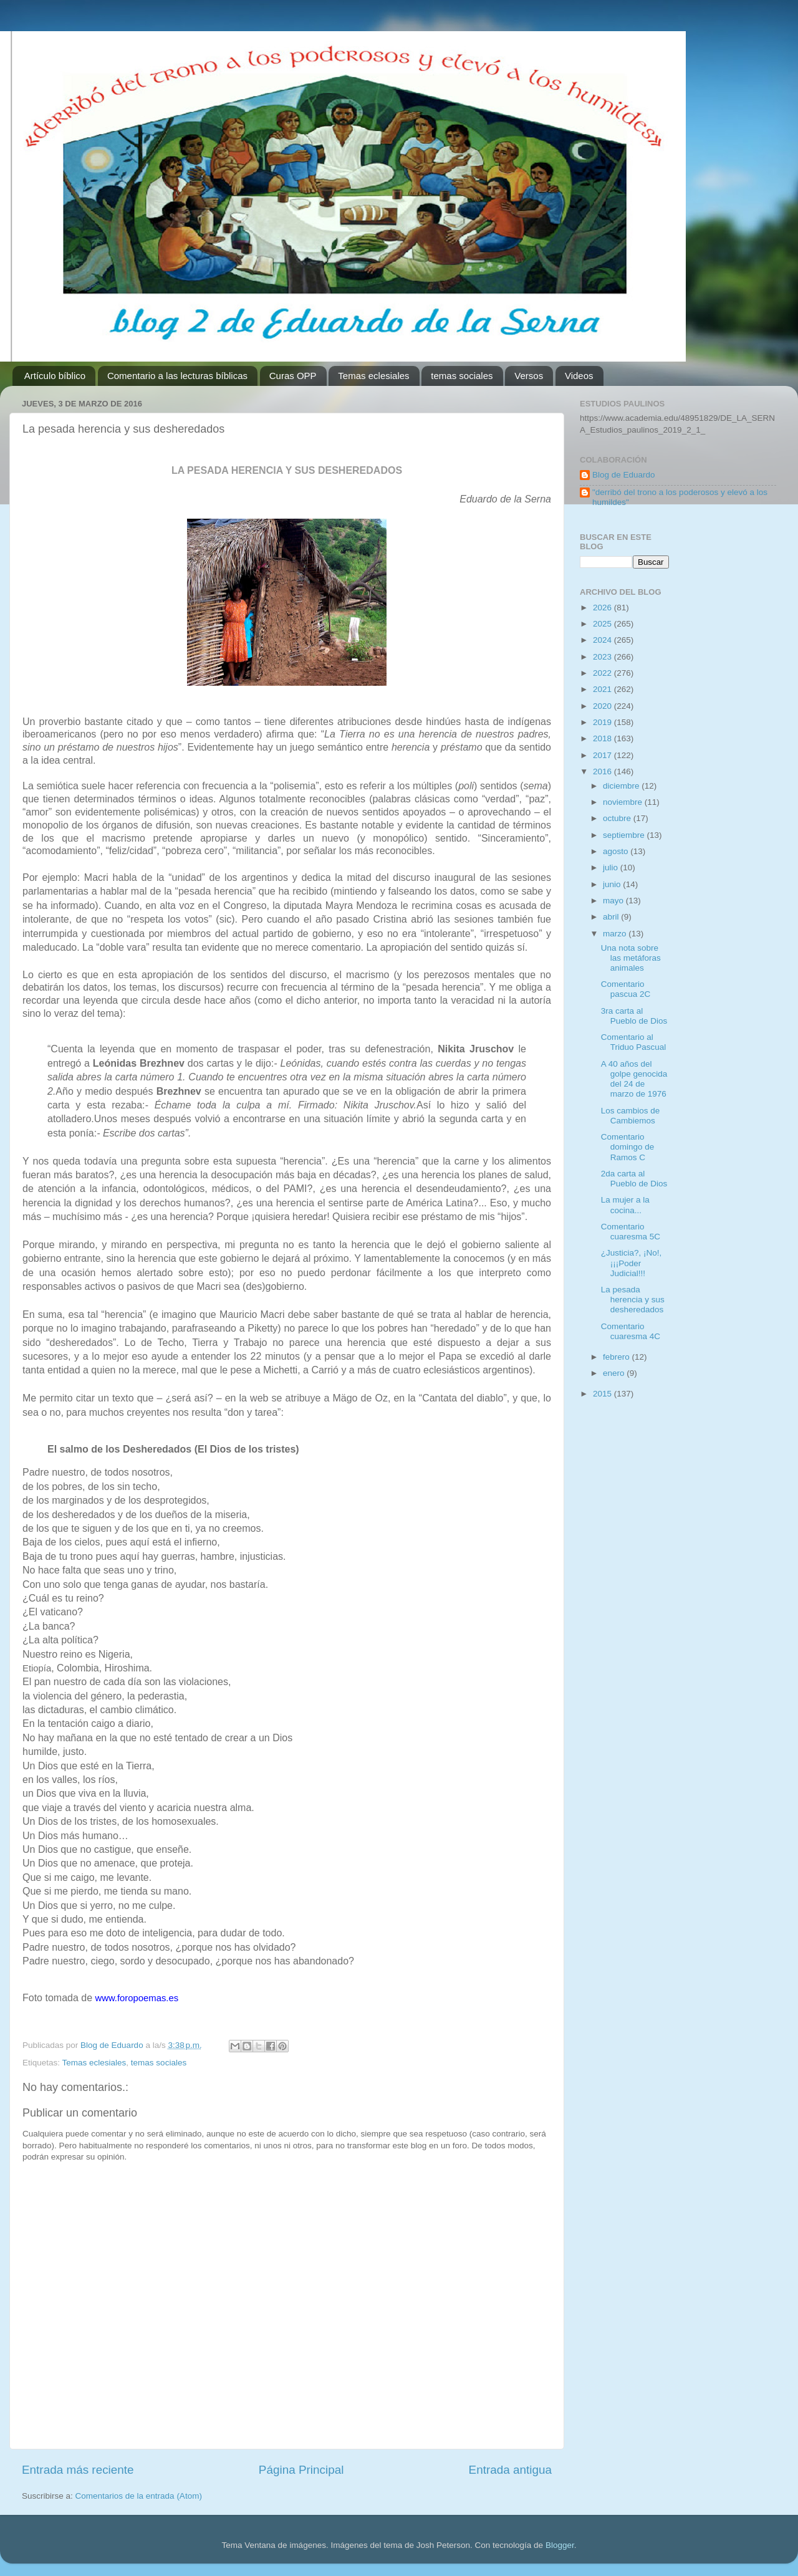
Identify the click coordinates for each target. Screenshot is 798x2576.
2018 (603, 738)
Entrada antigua (510, 2469)
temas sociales (462, 375)
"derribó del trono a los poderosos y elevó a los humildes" (679, 497)
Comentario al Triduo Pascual (633, 1042)
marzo (615, 933)
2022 (603, 673)
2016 (603, 771)
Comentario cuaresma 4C (630, 1331)
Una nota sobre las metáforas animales (631, 958)
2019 (603, 722)
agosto (616, 851)
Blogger (560, 2545)
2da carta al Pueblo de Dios (634, 1178)
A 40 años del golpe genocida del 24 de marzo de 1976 (634, 1079)
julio (611, 867)
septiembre (625, 835)
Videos (579, 375)
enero (615, 1373)
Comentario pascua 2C (626, 989)
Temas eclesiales (373, 375)
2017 (603, 755)
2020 (603, 706)
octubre (618, 818)
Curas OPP (293, 375)
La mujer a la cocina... (625, 1204)
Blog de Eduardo (623, 474)
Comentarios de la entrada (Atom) (138, 2496)
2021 (603, 689)
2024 (603, 640)
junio (613, 884)
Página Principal (301, 2469)
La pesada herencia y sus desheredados (633, 1299)
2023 (603, 656)
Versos (528, 375)
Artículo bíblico (54, 375)
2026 (603, 607)
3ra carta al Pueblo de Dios (634, 1016)
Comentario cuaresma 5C (630, 1231)
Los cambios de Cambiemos (630, 1115)
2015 (603, 1393)
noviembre (624, 802)
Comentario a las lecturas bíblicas (177, 375)
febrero (617, 1357)
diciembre (622, 786)
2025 (603, 623)
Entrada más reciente (78, 2469)
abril (612, 916)
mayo (614, 900)
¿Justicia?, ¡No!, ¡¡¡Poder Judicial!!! (631, 1262)
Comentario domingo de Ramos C (628, 1146)
